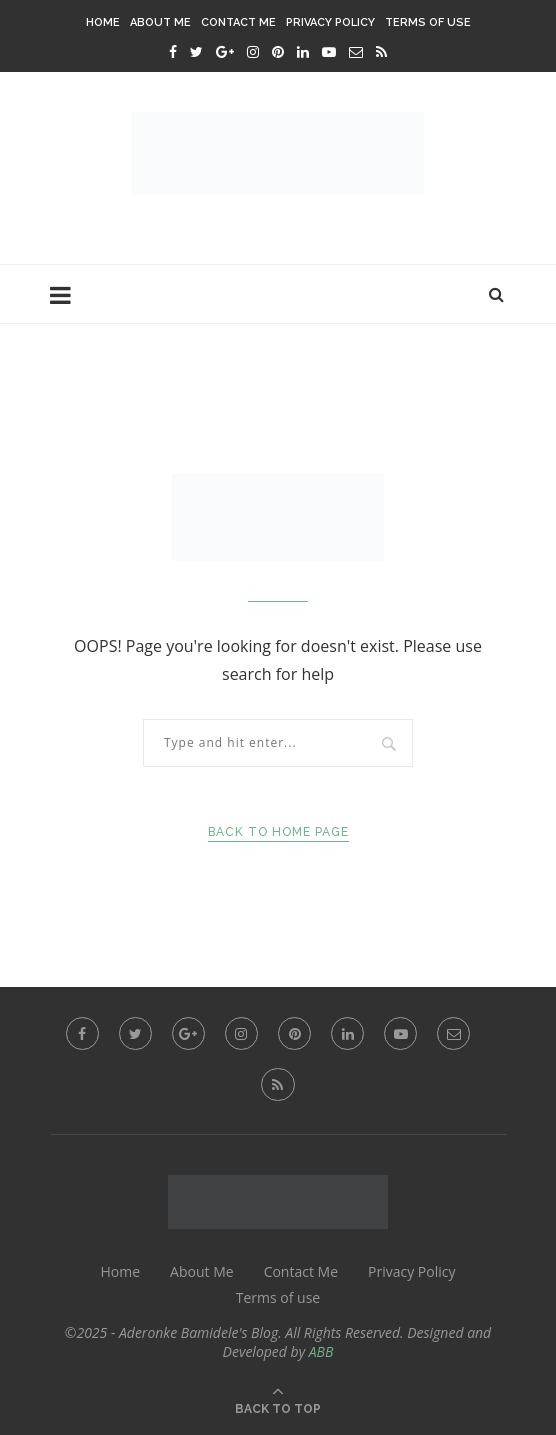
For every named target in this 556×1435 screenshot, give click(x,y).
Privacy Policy (330, 22)
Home (103, 22)
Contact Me (238, 22)
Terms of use (428, 22)
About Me (160, 22)
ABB (321, 1351)
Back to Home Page (278, 832)
